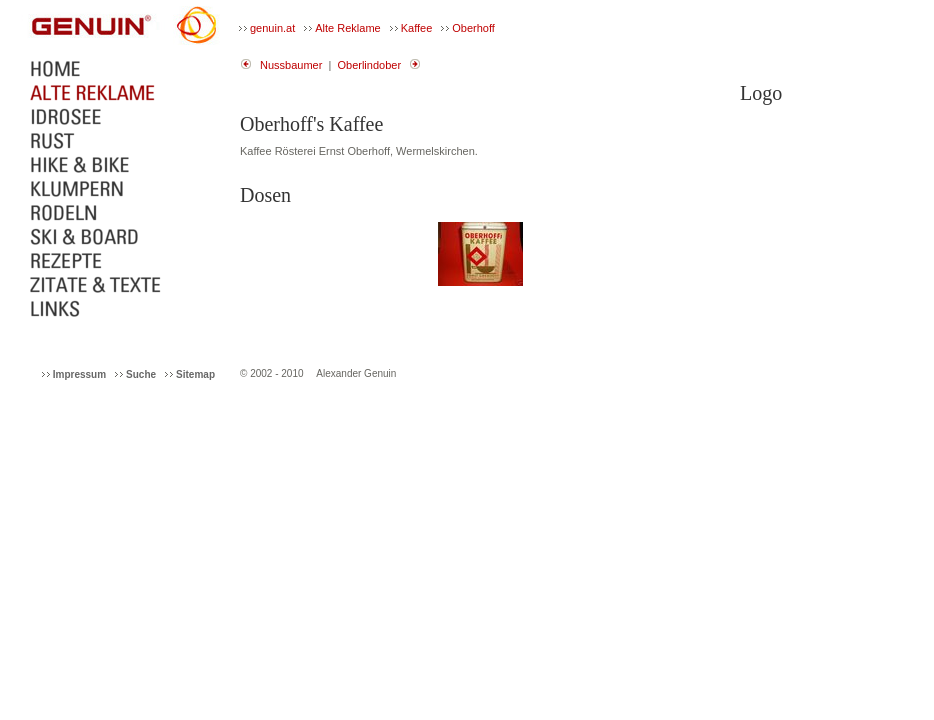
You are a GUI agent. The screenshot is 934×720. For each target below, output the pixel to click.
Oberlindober (369, 65)
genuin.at (272, 28)
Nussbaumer (291, 65)
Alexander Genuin (356, 373)
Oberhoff (473, 28)
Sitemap (195, 374)
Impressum (79, 374)
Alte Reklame (347, 28)
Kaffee (417, 28)
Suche (141, 374)
